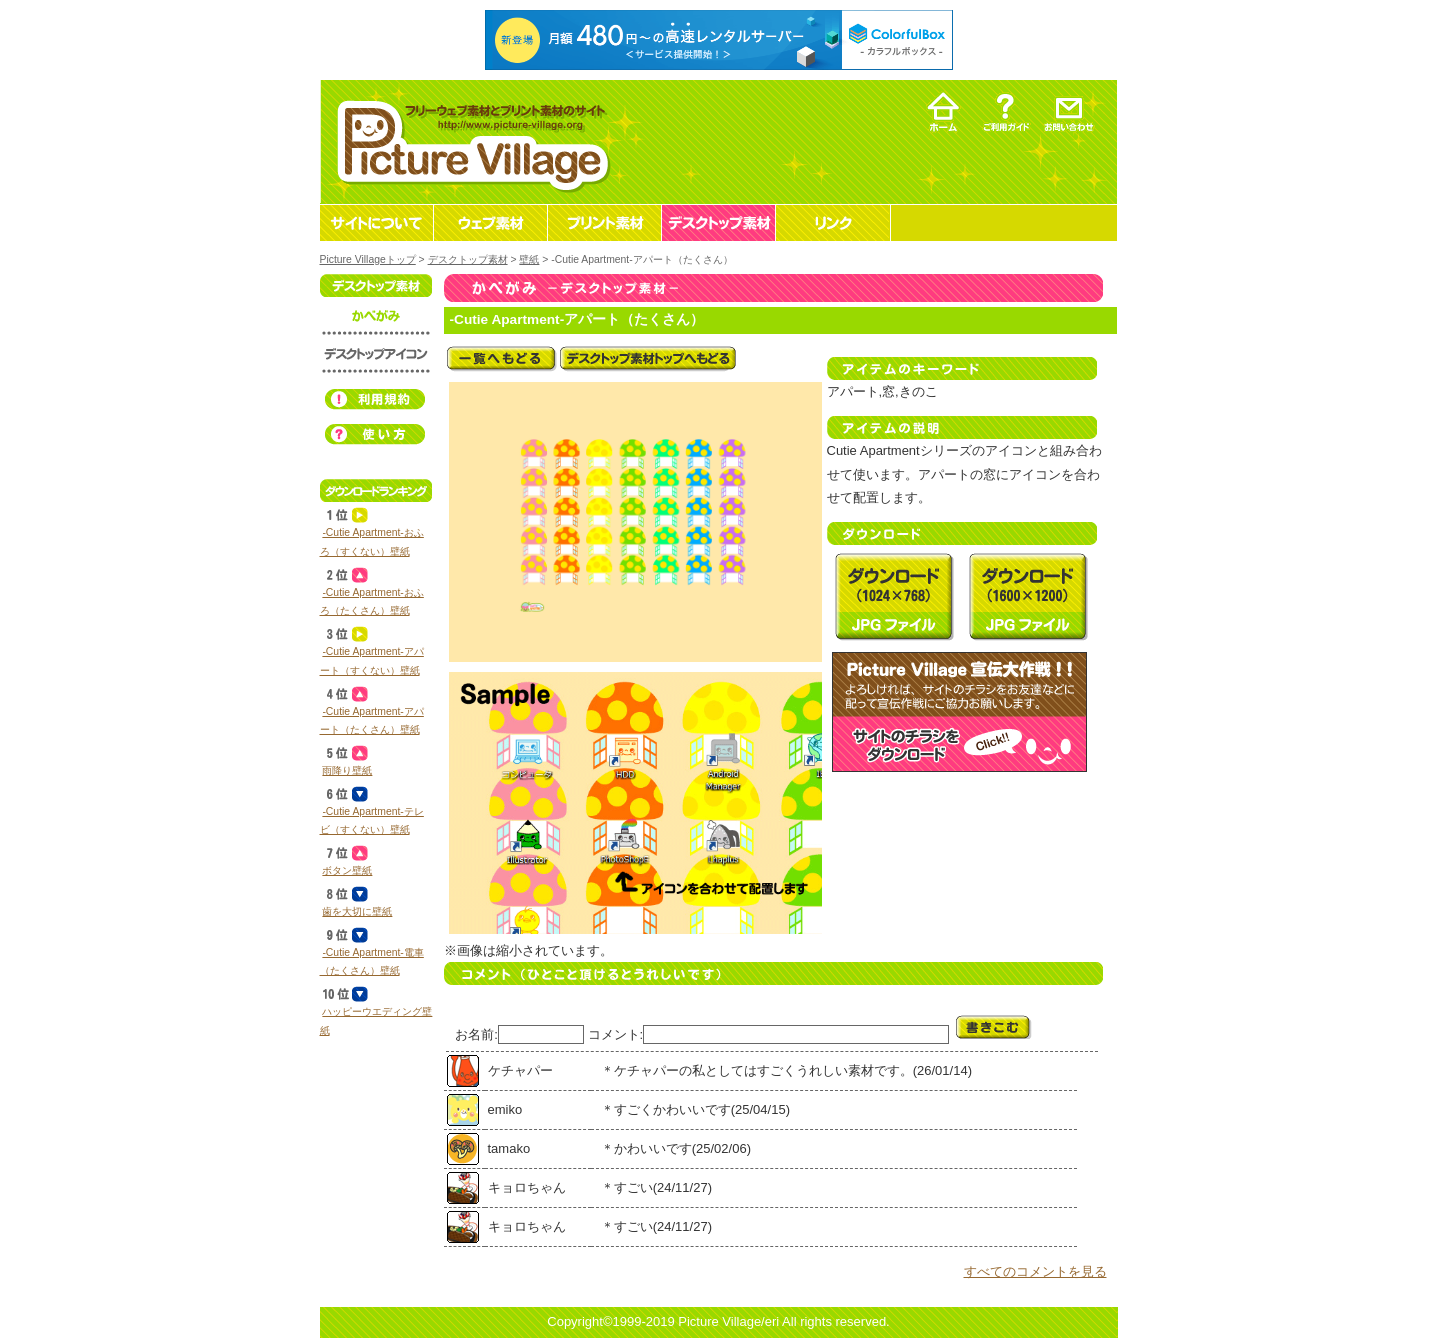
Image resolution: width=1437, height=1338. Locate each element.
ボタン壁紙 (347, 870)
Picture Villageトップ (368, 259)
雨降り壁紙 (347, 770)
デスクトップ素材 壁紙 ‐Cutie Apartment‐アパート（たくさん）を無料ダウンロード (894, 596)
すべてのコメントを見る (1035, 1271)
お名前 (474, 1034)
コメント (614, 1034)
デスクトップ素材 (468, 259)
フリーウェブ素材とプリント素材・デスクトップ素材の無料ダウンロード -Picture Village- (470, 141)
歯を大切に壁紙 (357, 911)
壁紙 (529, 259)
